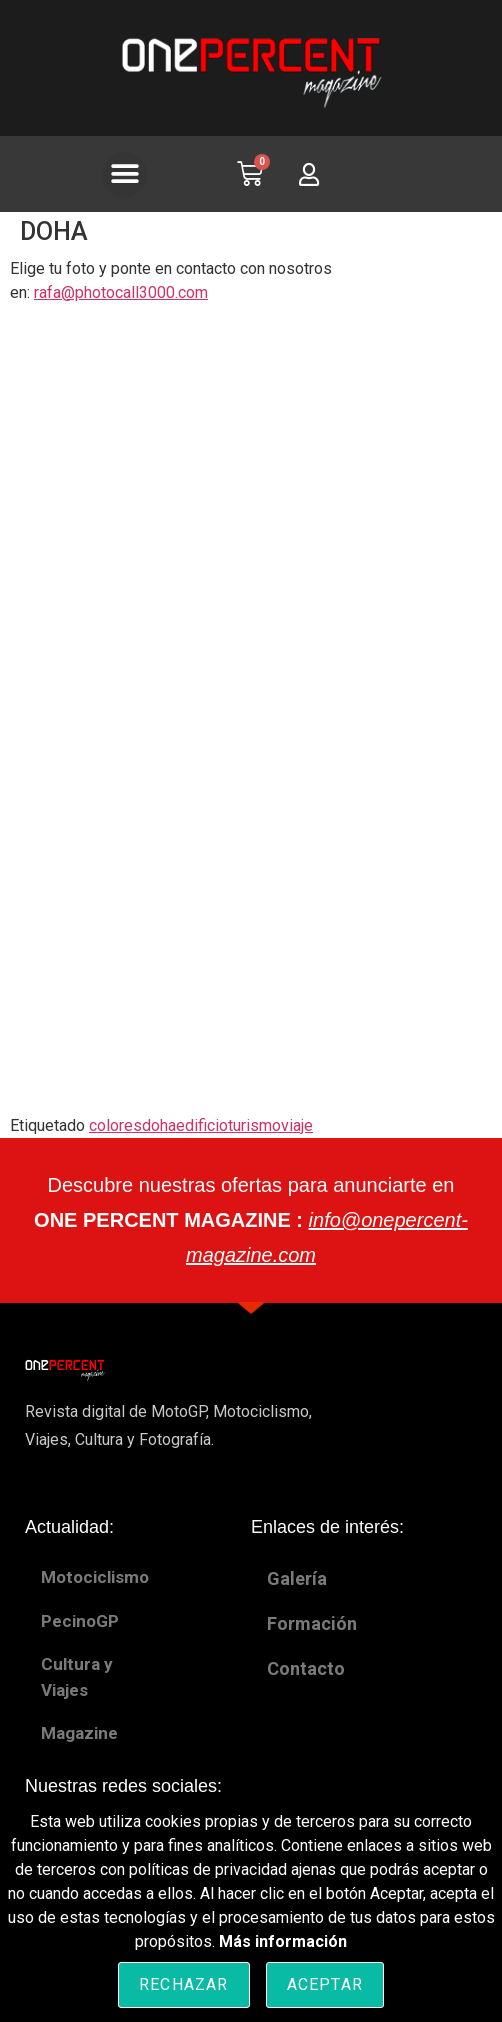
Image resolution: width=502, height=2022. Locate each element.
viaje (297, 1125)
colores (115, 1125)
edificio (202, 1125)
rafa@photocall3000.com (121, 292)
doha (159, 1125)
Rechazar (184, 1984)
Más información (283, 1941)
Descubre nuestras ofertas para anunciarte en (251, 1220)
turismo (254, 1125)
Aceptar (325, 1984)
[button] (124, 174)
